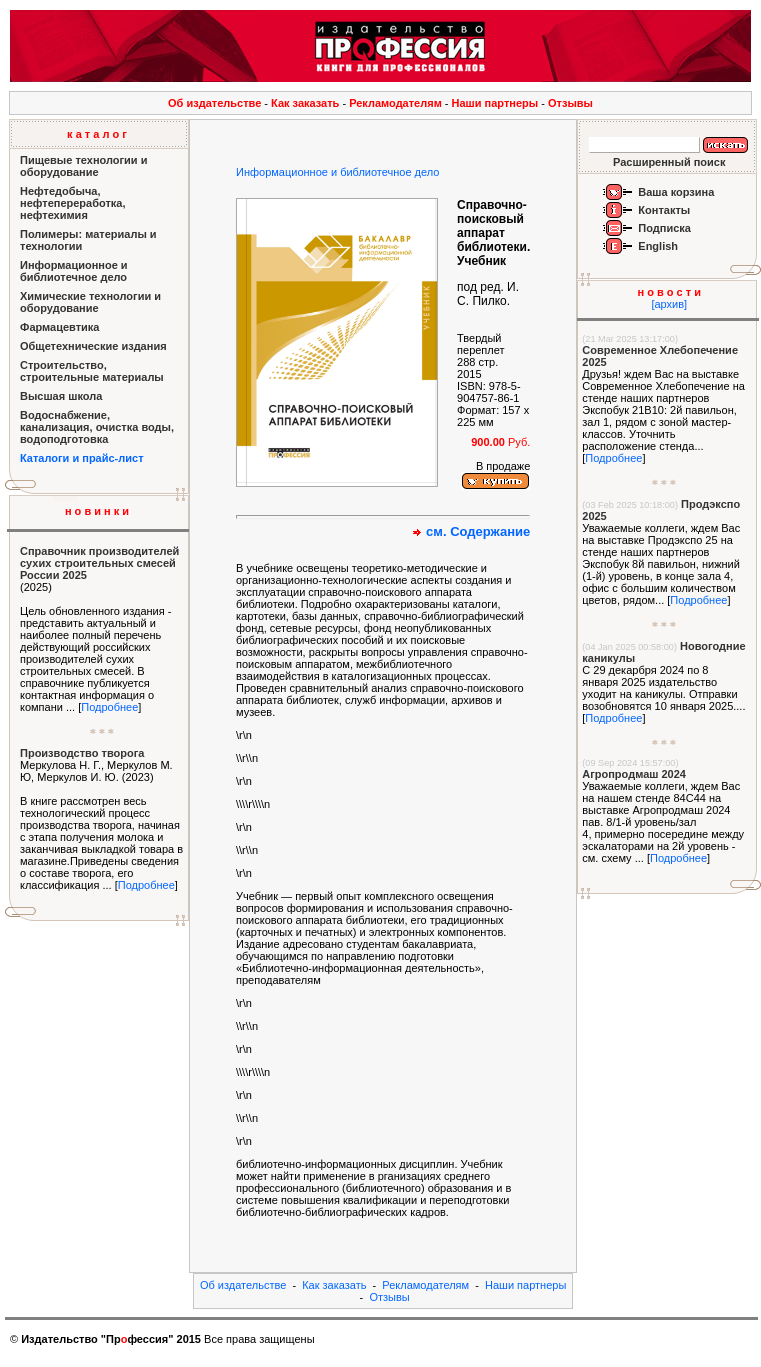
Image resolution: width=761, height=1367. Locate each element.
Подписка (664, 228)
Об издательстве (214, 103)
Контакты (664, 210)
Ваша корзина (676, 192)
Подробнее (109, 707)
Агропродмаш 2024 (634, 774)
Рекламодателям (395, 103)
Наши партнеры (495, 103)
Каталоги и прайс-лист (82, 458)
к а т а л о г (97, 134)
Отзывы (570, 103)
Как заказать (305, 103)
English (658, 246)
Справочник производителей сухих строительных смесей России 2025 (99, 563)
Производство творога (82, 753)
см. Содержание (478, 531)
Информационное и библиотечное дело (337, 172)
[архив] (669, 304)
